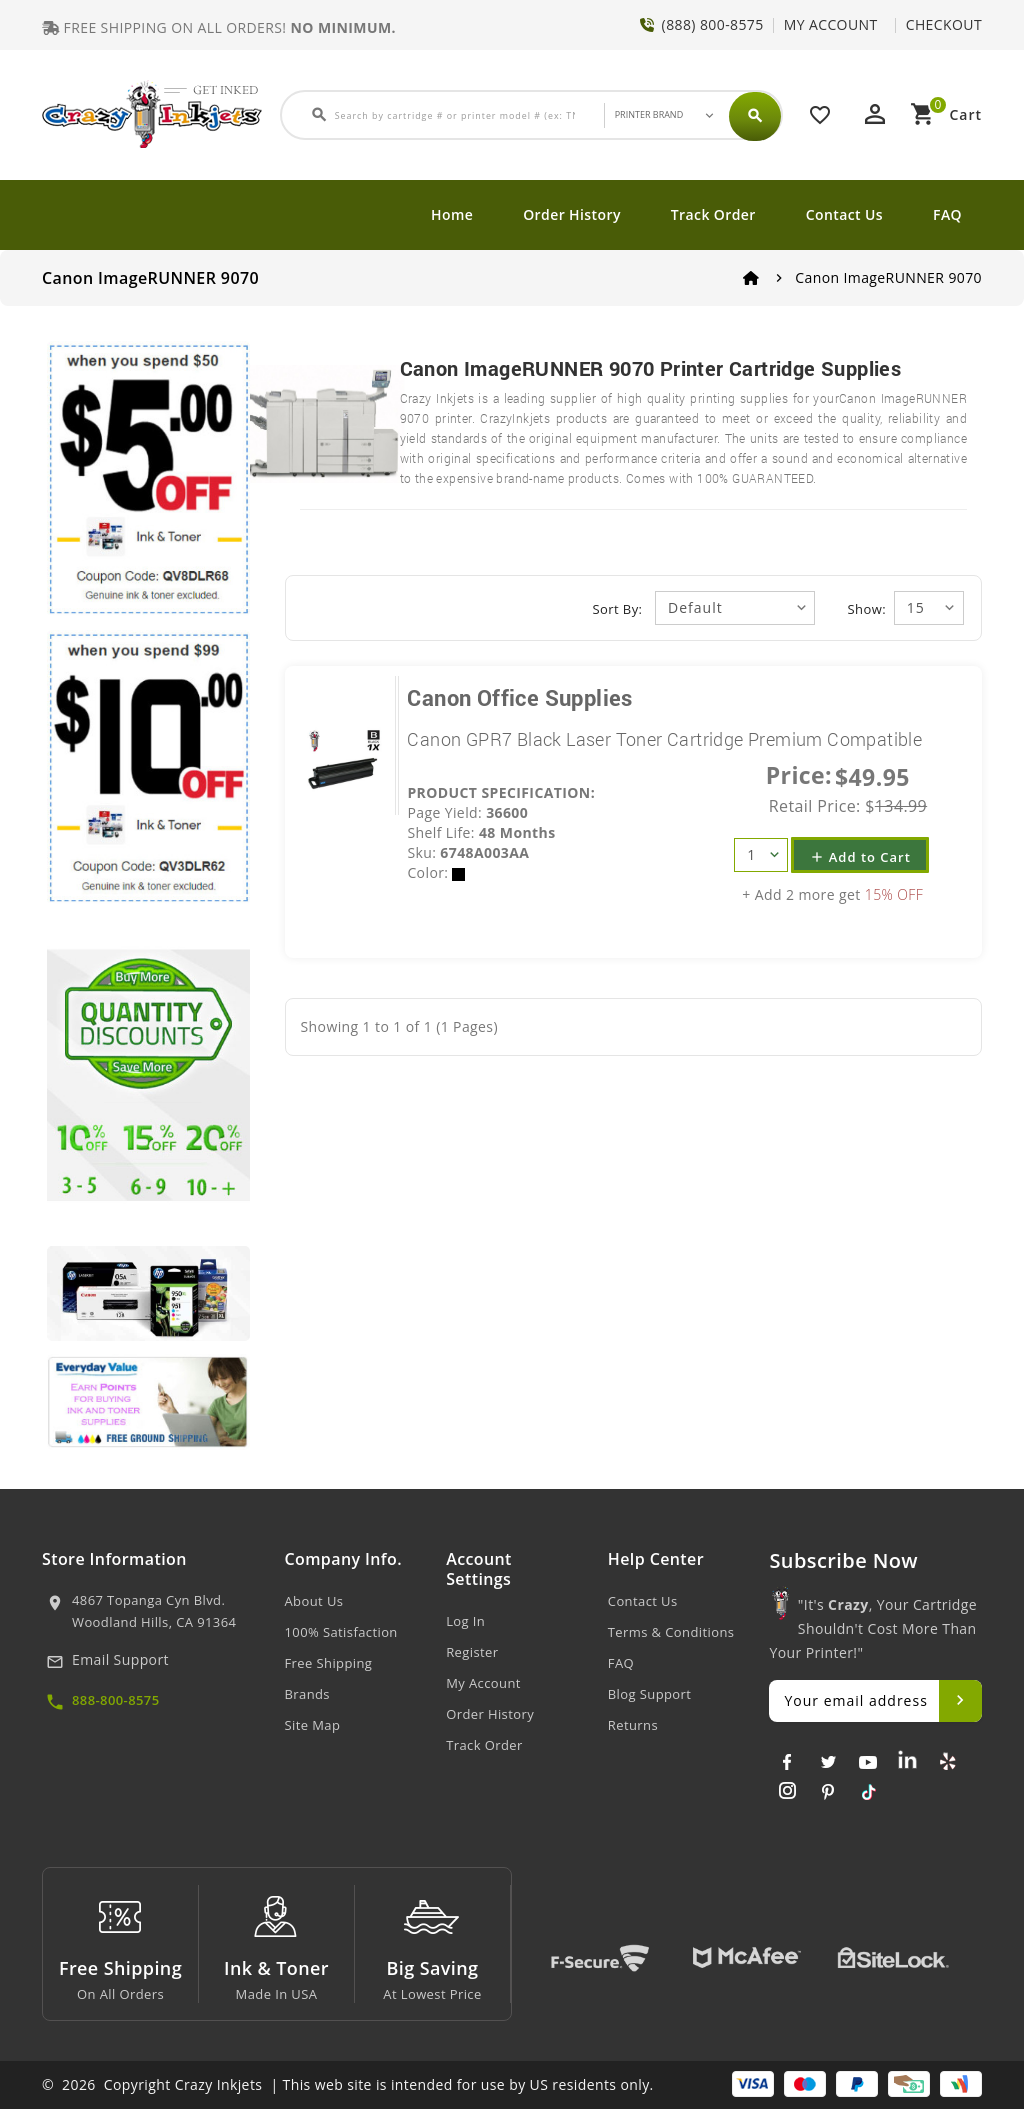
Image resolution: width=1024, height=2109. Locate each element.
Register (472, 1652)
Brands (307, 1694)
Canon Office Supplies (519, 697)
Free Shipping (329, 1663)
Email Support (120, 1659)
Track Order (713, 214)
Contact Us (844, 214)
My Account (483, 1683)
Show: (867, 609)
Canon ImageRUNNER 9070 (888, 277)
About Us (314, 1601)
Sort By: (618, 609)
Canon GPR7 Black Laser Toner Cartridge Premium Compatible (664, 739)
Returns (633, 1725)
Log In (465, 1621)
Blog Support (650, 1694)
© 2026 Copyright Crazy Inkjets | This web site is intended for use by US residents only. (348, 2084)
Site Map (313, 1725)
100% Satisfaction (341, 1632)
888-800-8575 (116, 1700)
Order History (572, 214)
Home (452, 214)
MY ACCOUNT (831, 24)
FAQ (947, 214)
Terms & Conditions (671, 1632)
